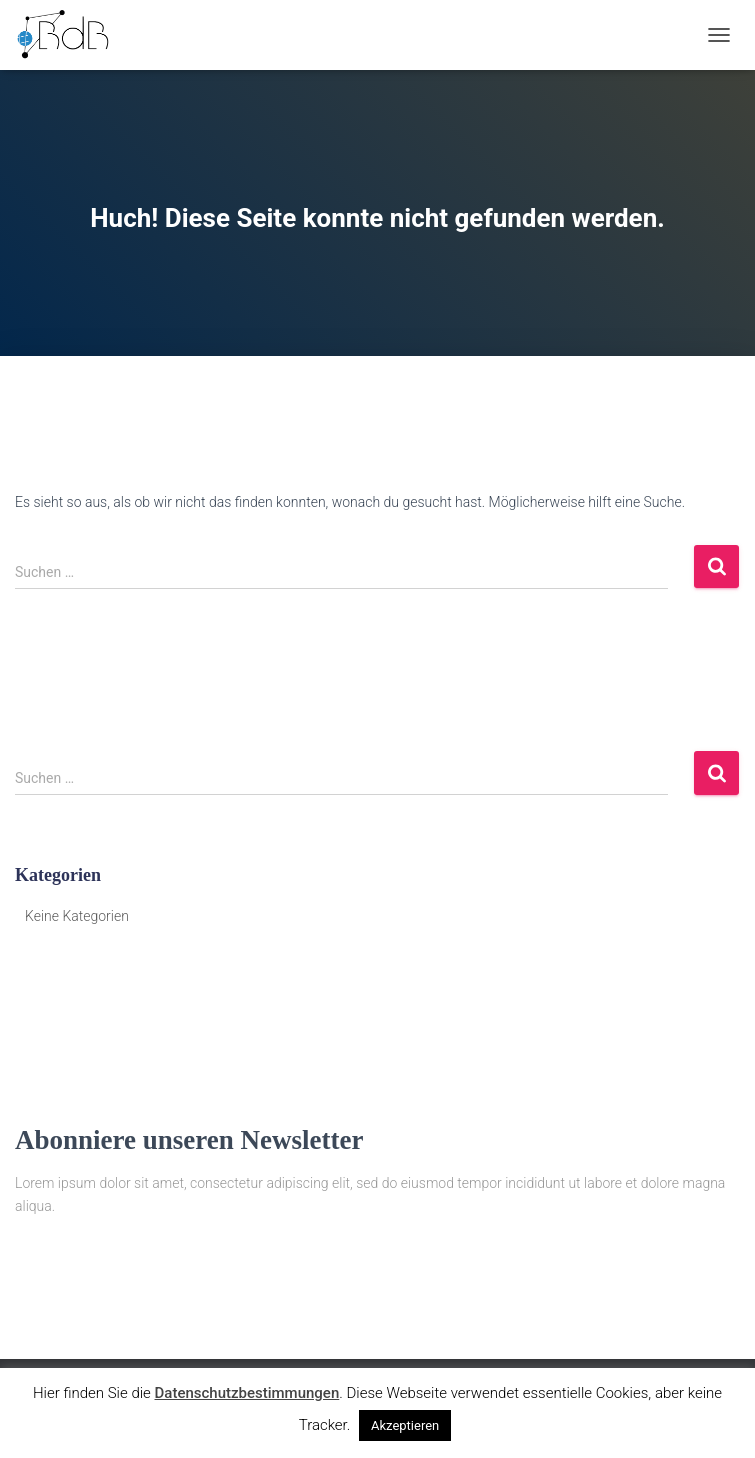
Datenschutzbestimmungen (247, 1393)
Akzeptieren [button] (405, 1425)
